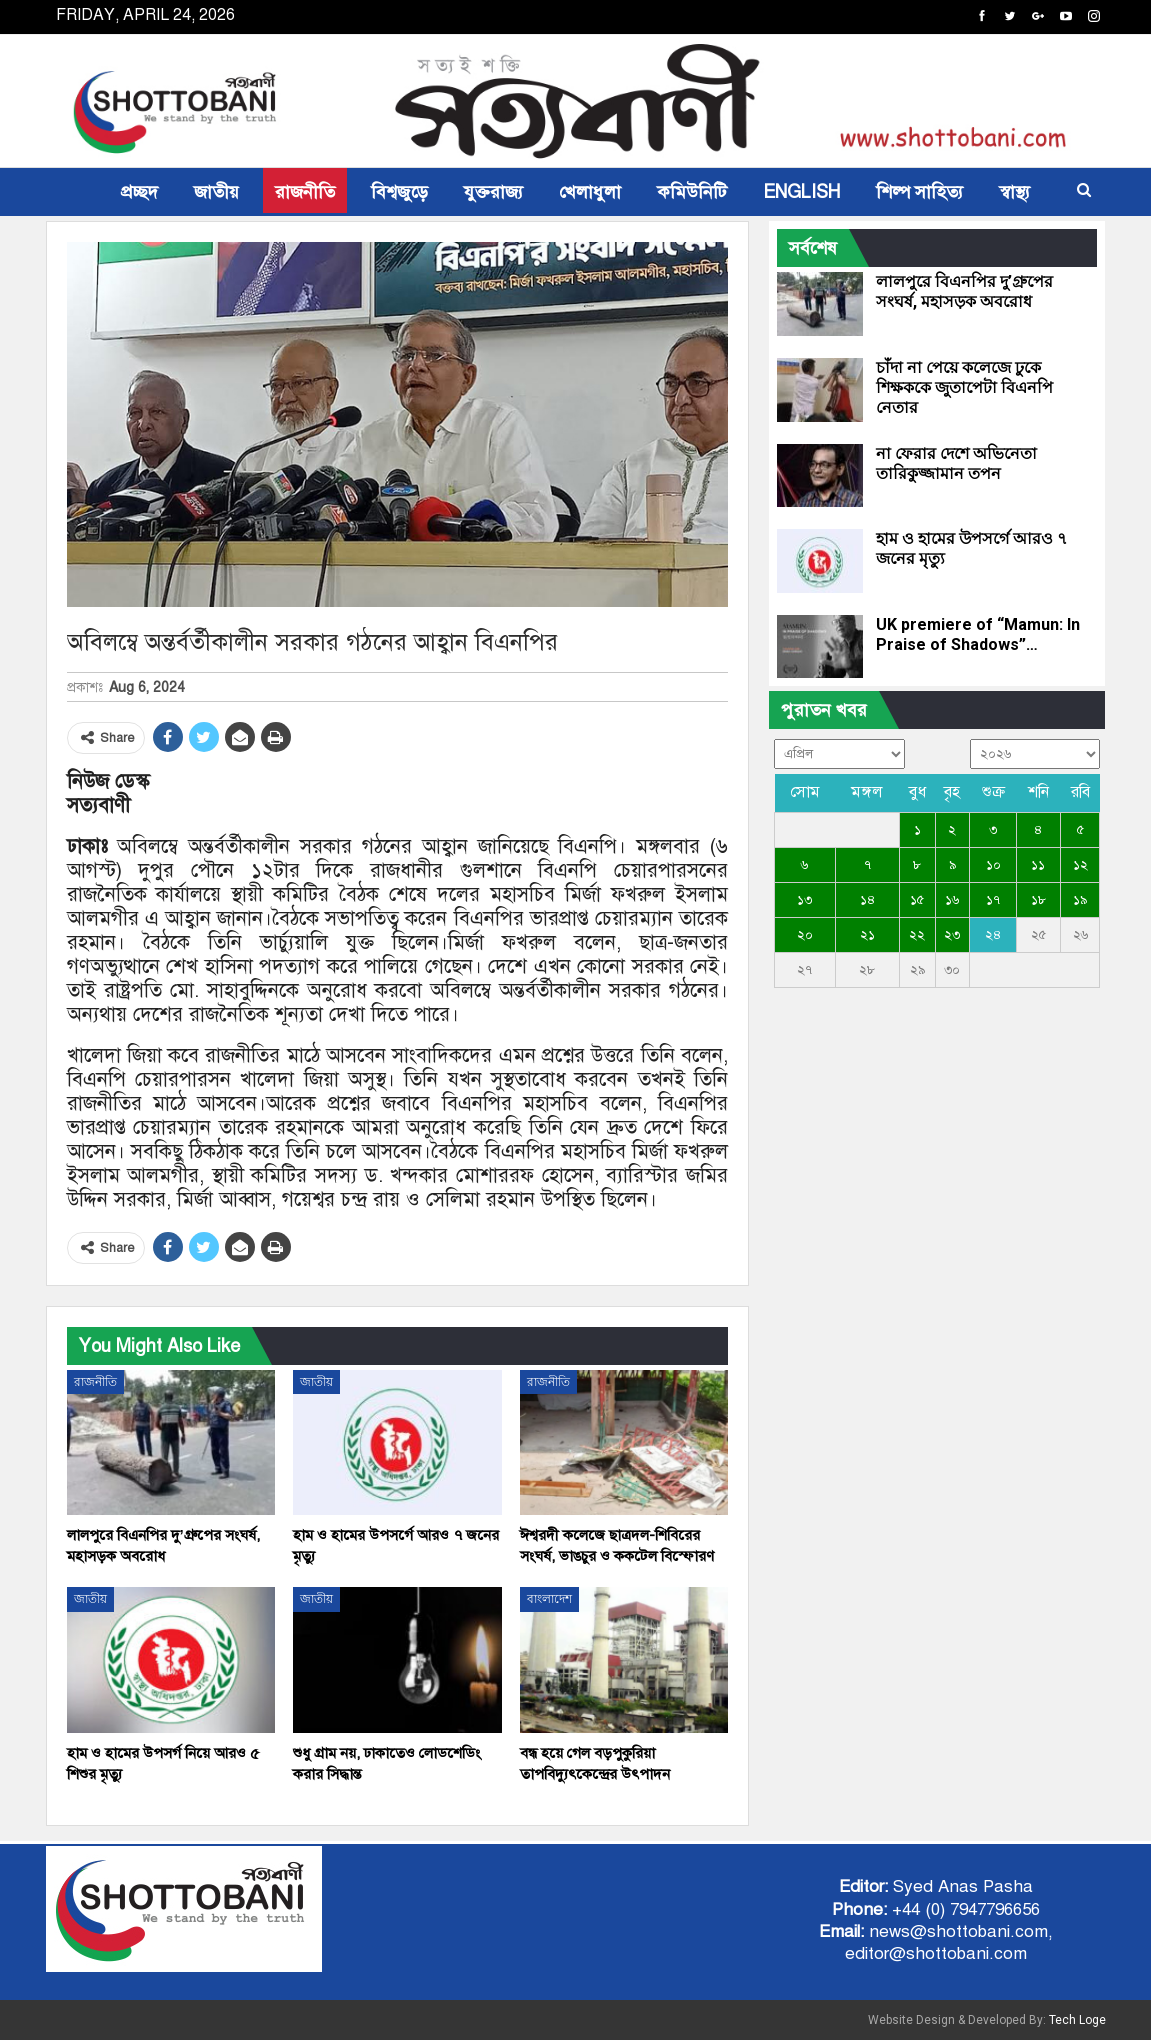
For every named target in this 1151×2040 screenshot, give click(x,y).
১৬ (952, 900)
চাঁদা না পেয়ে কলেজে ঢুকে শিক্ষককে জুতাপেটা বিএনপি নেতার (964, 387)
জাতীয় (216, 192)
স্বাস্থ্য (1014, 192)
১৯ (1080, 900)
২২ (917, 935)
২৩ (952, 935)
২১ (867, 935)
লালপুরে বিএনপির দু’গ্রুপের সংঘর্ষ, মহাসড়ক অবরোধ (964, 291)
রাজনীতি (305, 192)
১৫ (917, 900)
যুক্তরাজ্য (493, 192)
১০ (993, 865)
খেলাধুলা (590, 192)
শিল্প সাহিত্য (919, 192)
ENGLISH (801, 192)
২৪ (993, 935)
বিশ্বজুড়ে (399, 192)
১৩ (804, 900)
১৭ (993, 900)
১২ (1080, 865)
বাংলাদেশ (549, 1599)
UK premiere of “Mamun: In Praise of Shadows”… (978, 634)
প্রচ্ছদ (139, 192)
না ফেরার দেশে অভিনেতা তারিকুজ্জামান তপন (956, 463)
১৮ (1038, 900)
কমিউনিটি (692, 192)
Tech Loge (1077, 2020)
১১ (1038, 865)
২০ (805, 935)
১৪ (867, 900)
